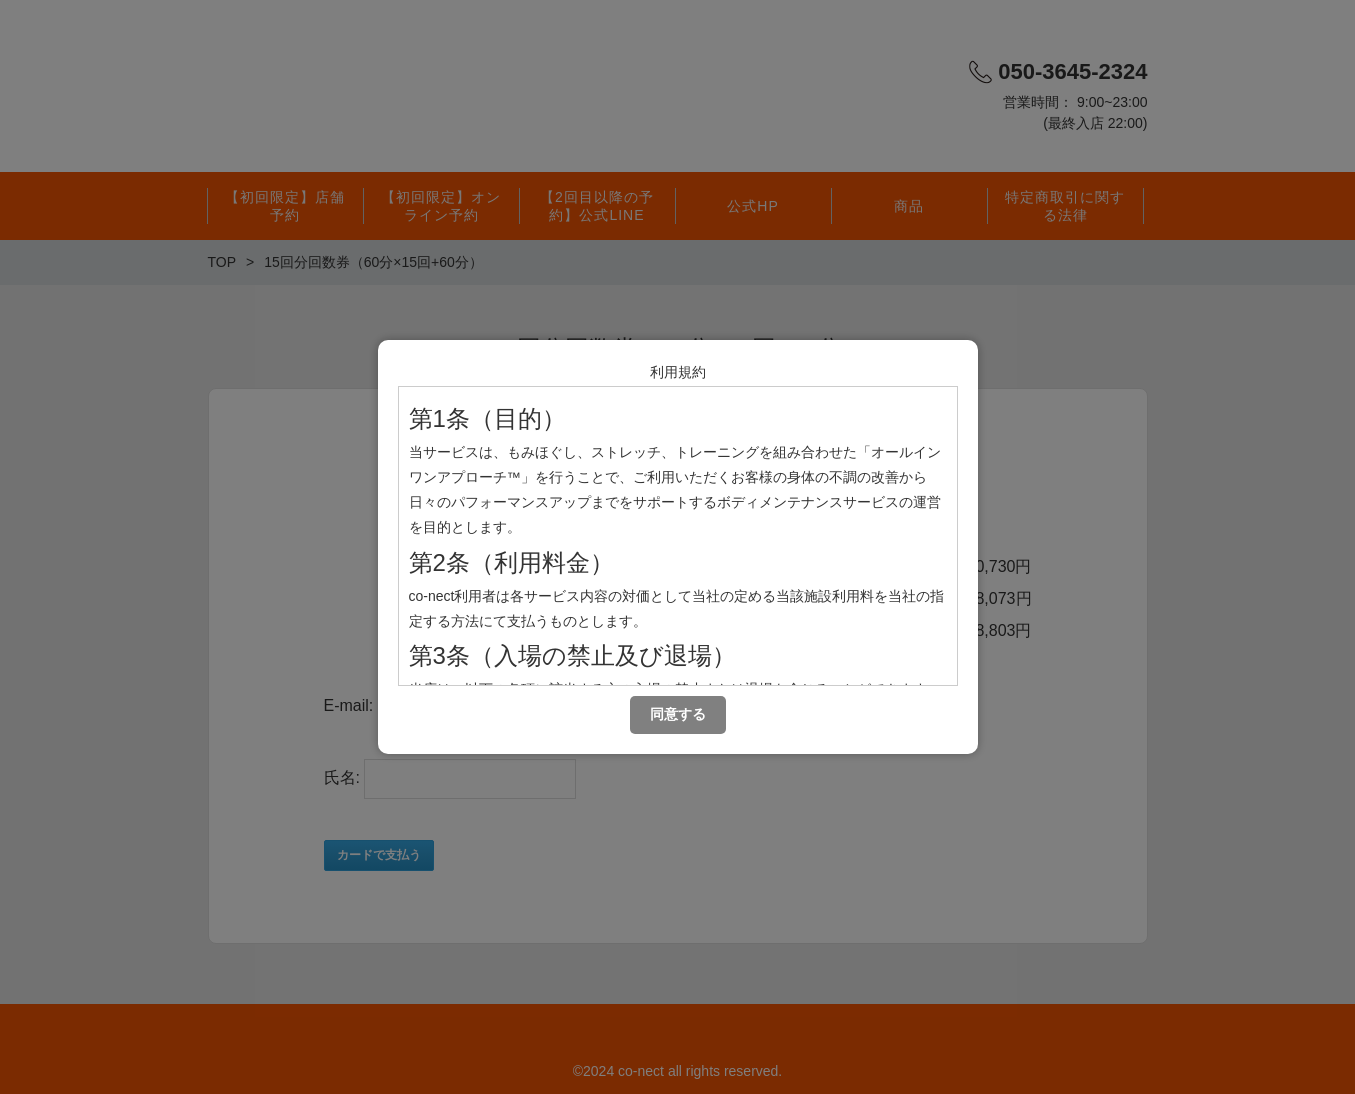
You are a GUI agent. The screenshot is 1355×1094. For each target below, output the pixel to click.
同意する (678, 714)
